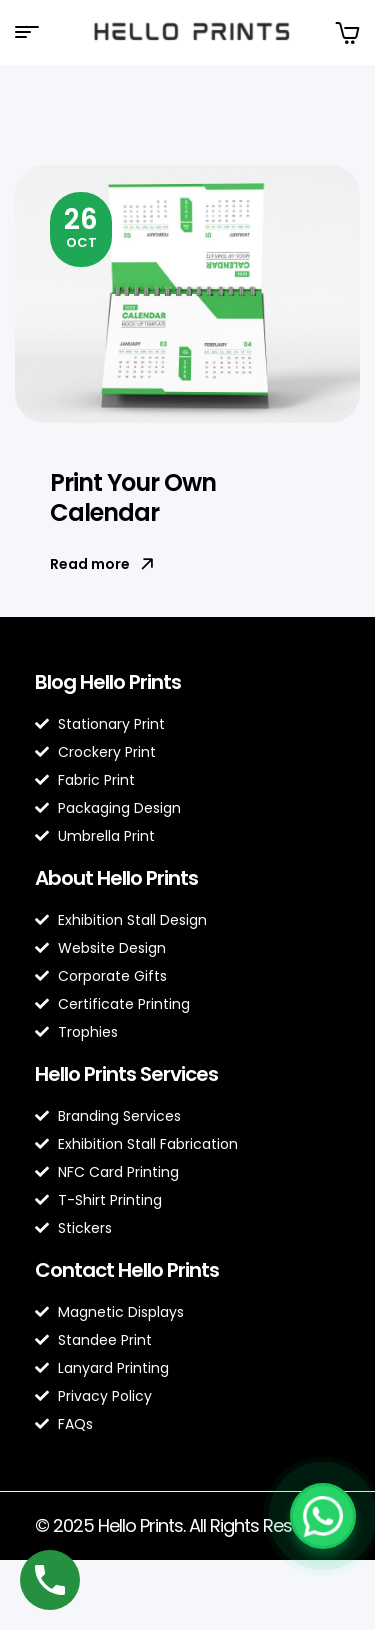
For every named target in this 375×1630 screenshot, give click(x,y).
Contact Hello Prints (127, 1270)
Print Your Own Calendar (133, 497)
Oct (81, 226)
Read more (102, 564)
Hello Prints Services (126, 1074)
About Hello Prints (116, 878)
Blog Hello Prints (108, 682)
